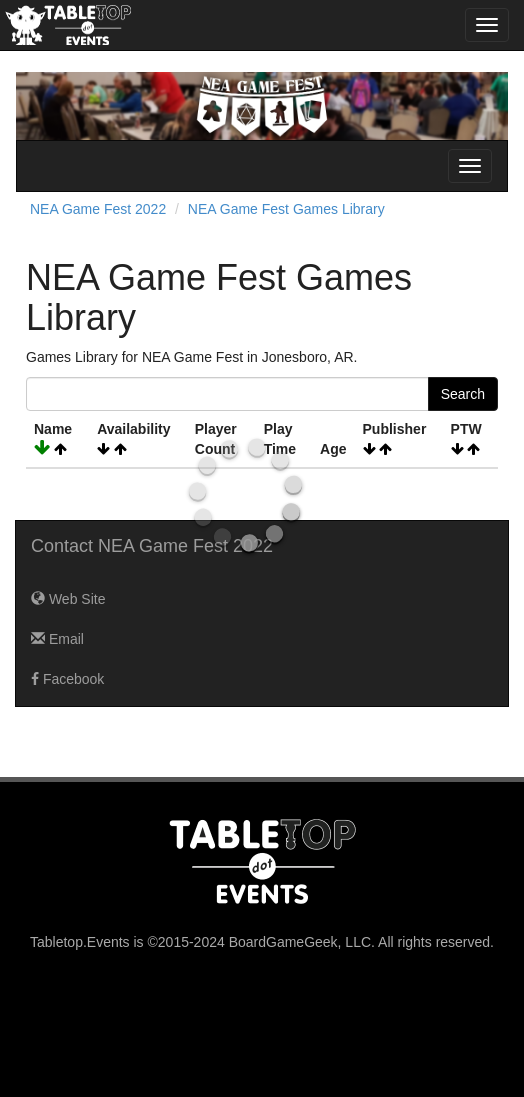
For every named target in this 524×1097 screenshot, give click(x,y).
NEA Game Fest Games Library (286, 209)
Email (57, 639)
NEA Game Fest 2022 (98, 209)
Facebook (67, 679)
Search (463, 394)
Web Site (68, 599)
